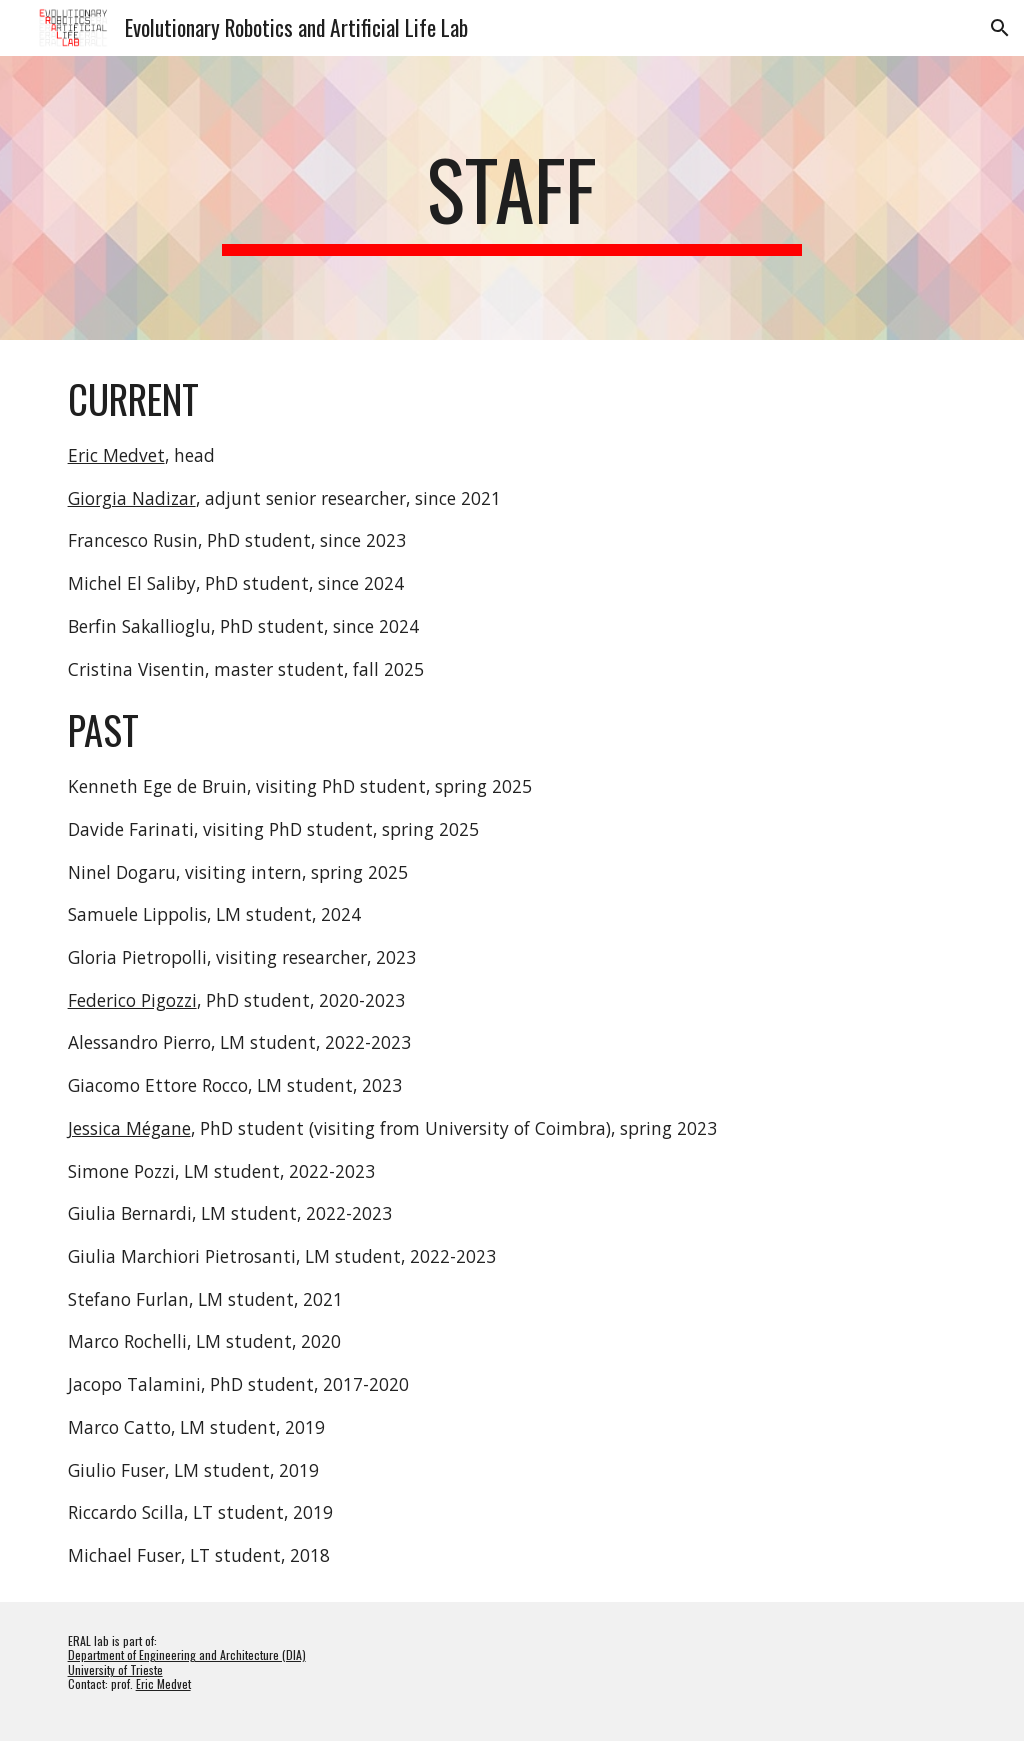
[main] (511, 198)
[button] (1000, 28)
